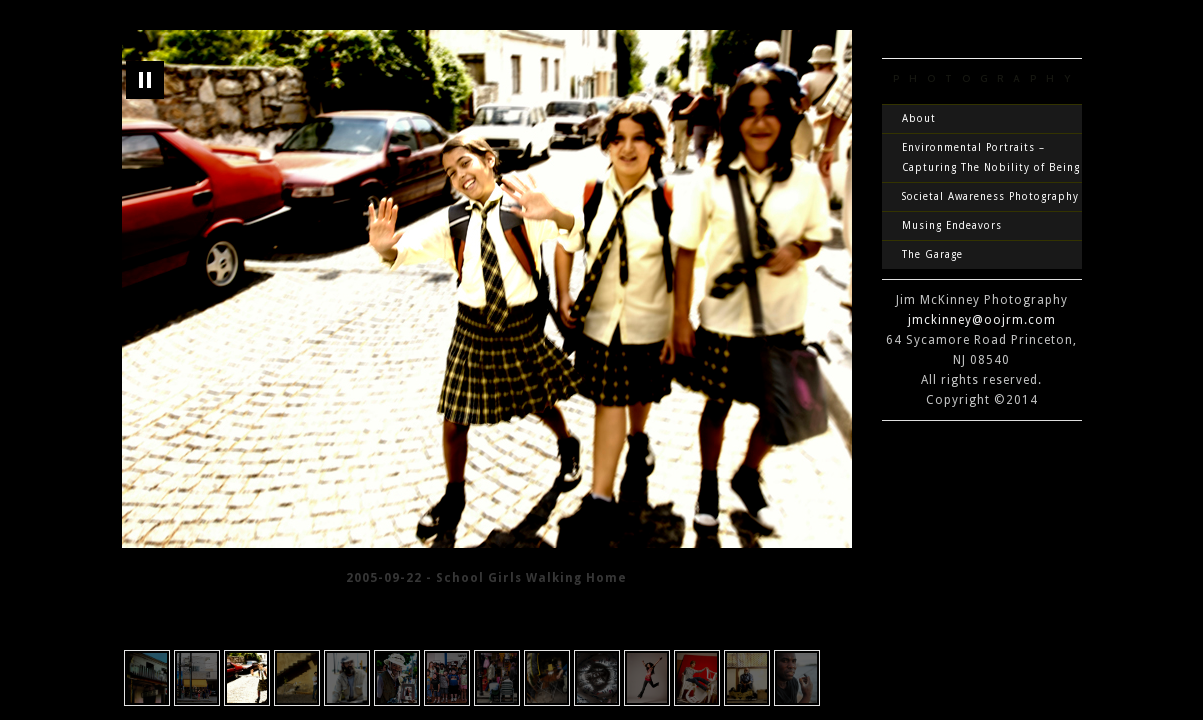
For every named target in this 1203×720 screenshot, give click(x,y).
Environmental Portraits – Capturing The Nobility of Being (991, 157)
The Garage (932, 254)
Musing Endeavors (952, 225)
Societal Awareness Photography (990, 196)
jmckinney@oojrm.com (982, 320)
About (919, 118)
